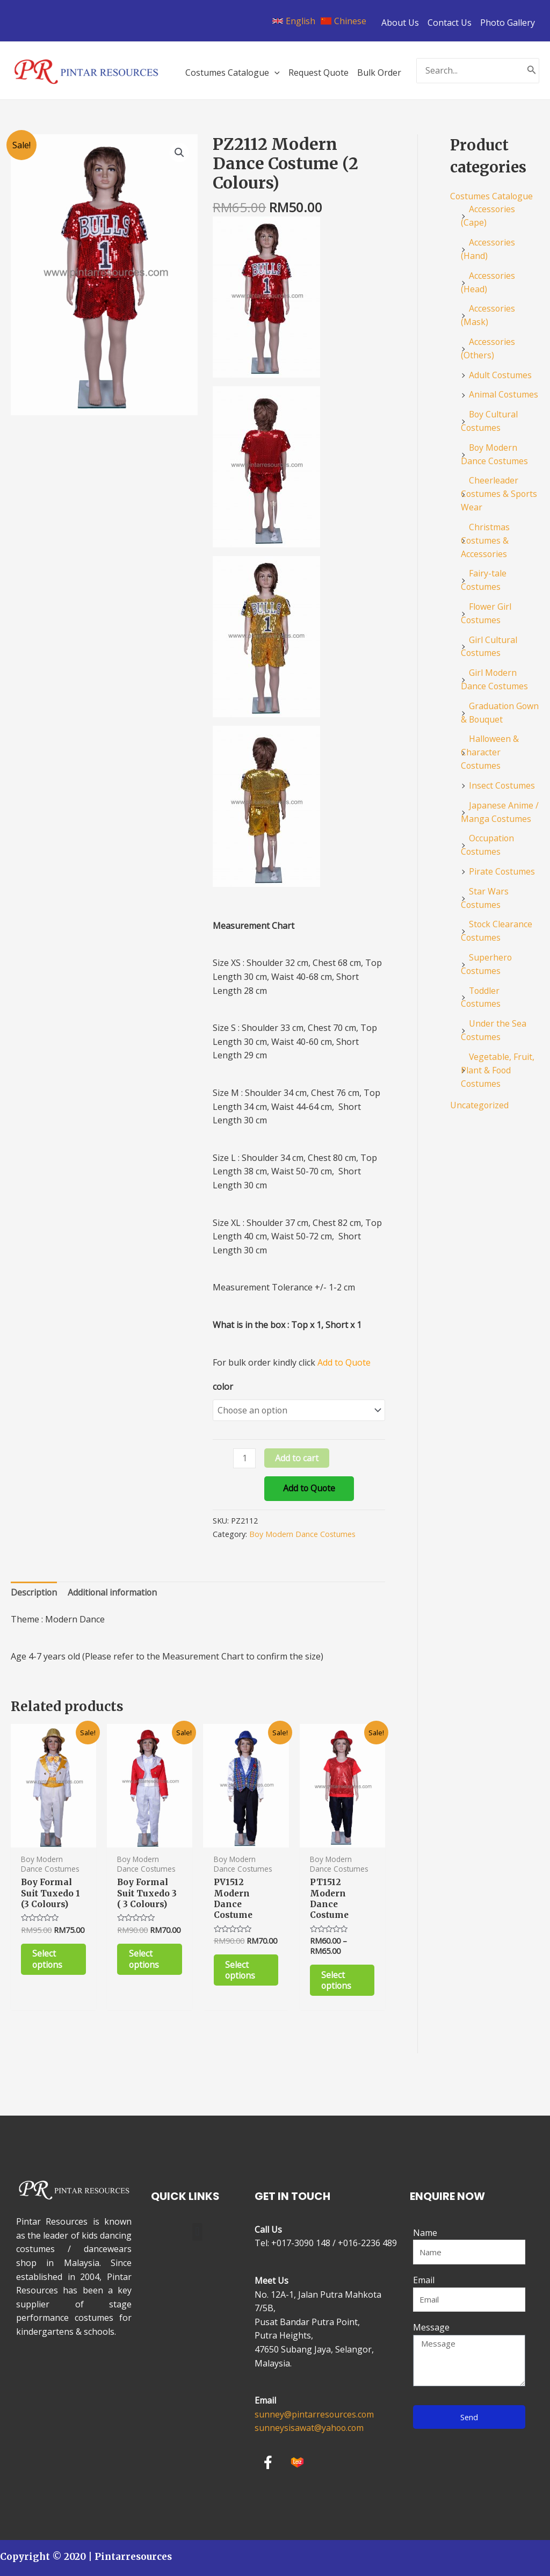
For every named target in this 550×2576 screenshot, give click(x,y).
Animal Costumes (504, 389)
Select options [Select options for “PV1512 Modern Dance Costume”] (241, 1971)
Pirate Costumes (502, 854)
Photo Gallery (507, 22)
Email (424, 2280)
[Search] (532, 71)
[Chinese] (343, 21)
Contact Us (450, 22)
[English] (293, 21)
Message (431, 2327)
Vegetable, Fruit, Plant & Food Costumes (498, 1047)
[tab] (34, 1594)
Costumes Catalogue (492, 196)
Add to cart (297, 1458)
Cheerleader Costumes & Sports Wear (499, 486)
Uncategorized (479, 1081)
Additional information (113, 1593)
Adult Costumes (500, 370)
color (223, 1387)
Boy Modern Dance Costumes (302, 1534)
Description (34, 1593)
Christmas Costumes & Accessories (485, 531)
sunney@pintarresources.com (315, 2414)
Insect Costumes (502, 770)
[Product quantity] (244, 1459)
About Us (400, 22)
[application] (274, 72)
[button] (197, 2232)
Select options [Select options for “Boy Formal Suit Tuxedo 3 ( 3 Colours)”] (144, 1961)
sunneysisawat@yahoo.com (310, 2428)
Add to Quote (309, 1489)
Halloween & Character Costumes (490, 737)
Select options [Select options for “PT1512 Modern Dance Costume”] (337, 1982)
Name (425, 2233)
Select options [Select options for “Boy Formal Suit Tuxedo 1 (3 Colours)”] (48, 1961)
